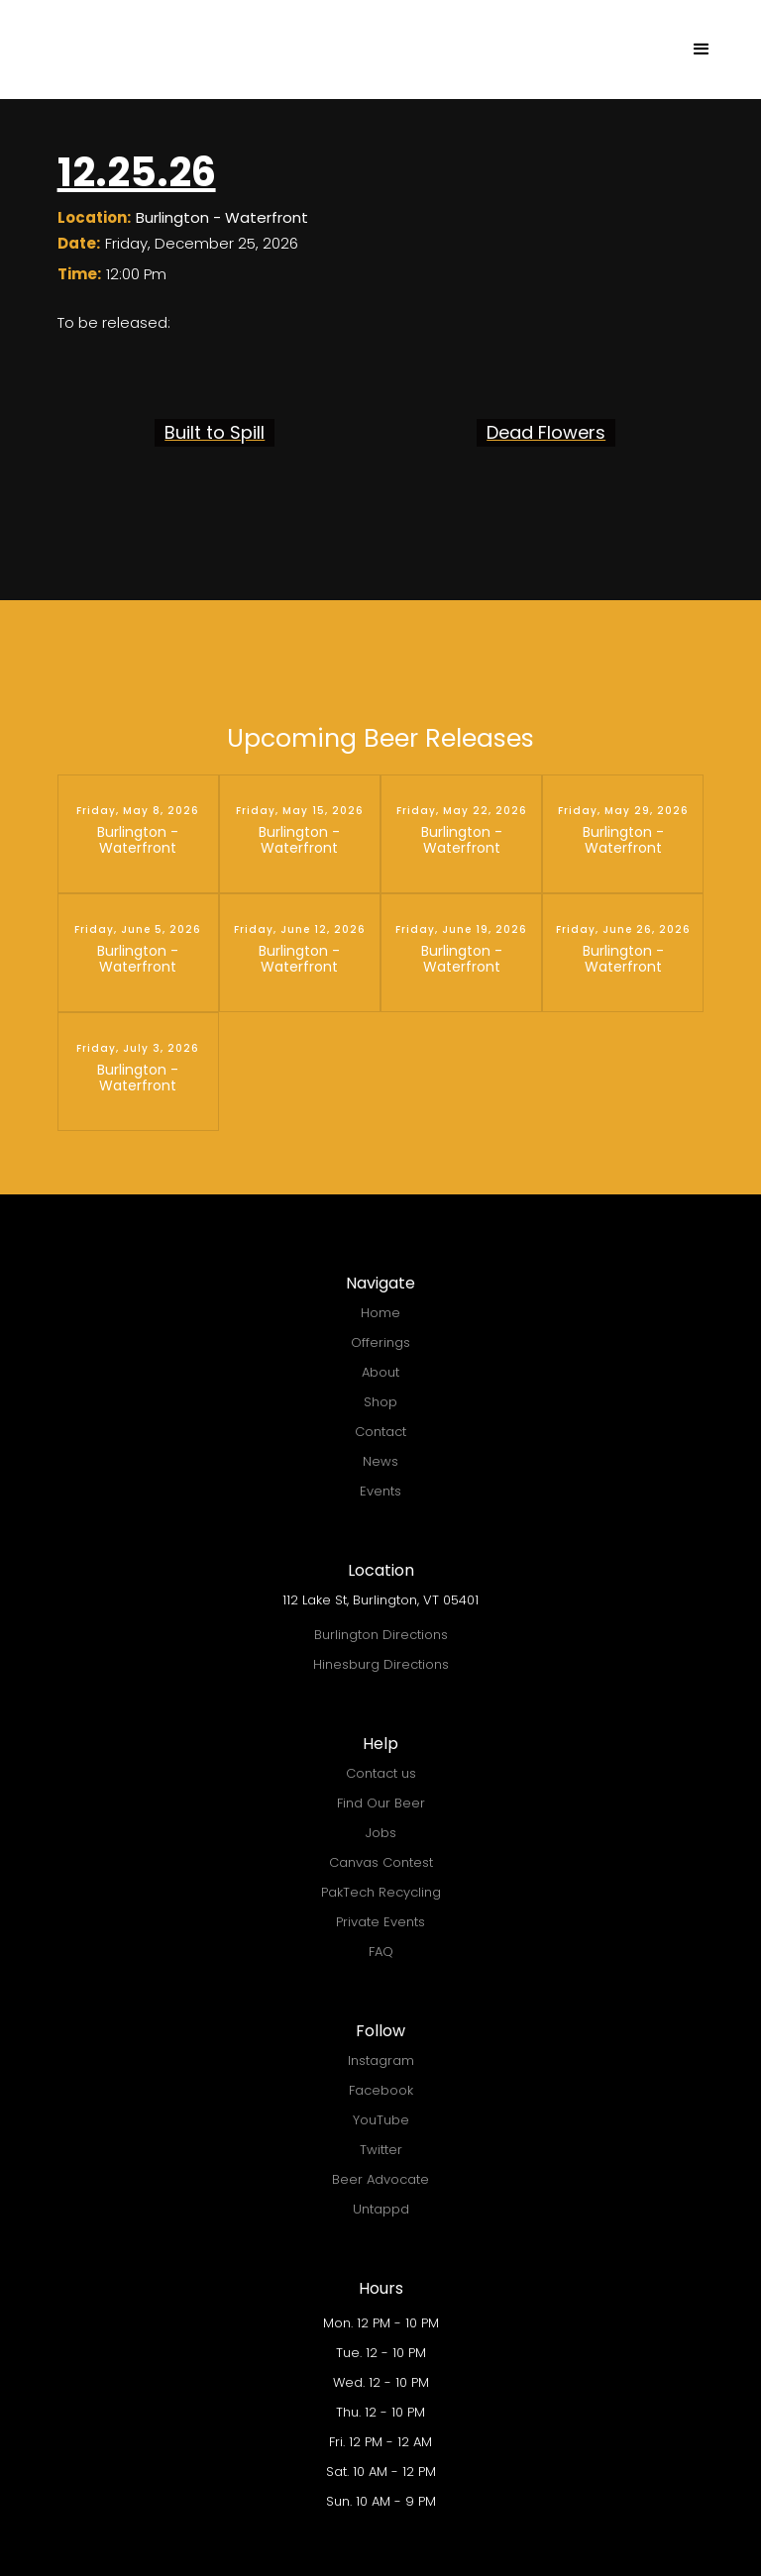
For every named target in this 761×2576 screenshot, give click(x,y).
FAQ (381, 1951)
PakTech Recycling (381, 1892)
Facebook (381, 2090)
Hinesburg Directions (381, 1664)
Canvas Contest (381, 1862)
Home (380, 1312)
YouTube (381, 2120)
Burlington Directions (381, 1634)
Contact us (381, 1773)
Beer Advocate (380, 2179)
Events (380, 1491)
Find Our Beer (381, 1803)
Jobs (381, 1832)
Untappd (381, 2209)
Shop (380, 1401)
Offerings (380, 1342)
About (380, 1372)
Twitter (381, 2149)
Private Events (380, 1921)
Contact (380, 1431)
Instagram (381, 2060)
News (380, 1461)
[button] (701, 49)
